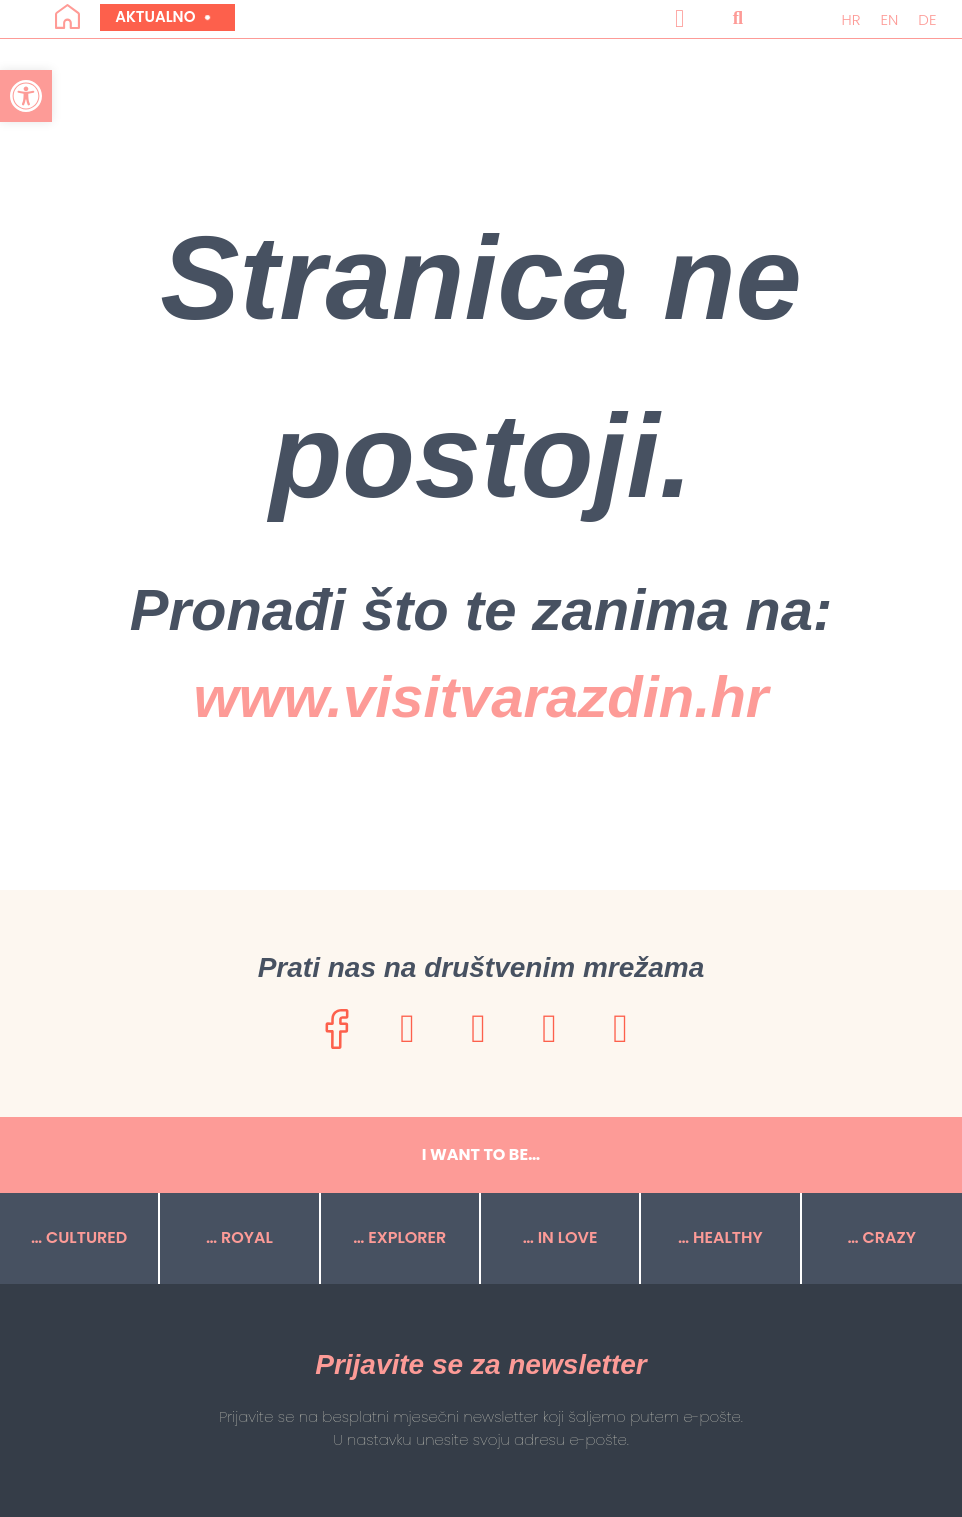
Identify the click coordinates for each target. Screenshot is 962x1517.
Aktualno (162, 16)
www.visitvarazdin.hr (481, 696)
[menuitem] (850, 19)
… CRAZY (882, 1237)
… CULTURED (79, 1237)
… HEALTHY (720, 1237)
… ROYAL (239, 1237)
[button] (680, 19)
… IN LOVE (560, 1237)
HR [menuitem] (850, 19)
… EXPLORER (399, 1237)
